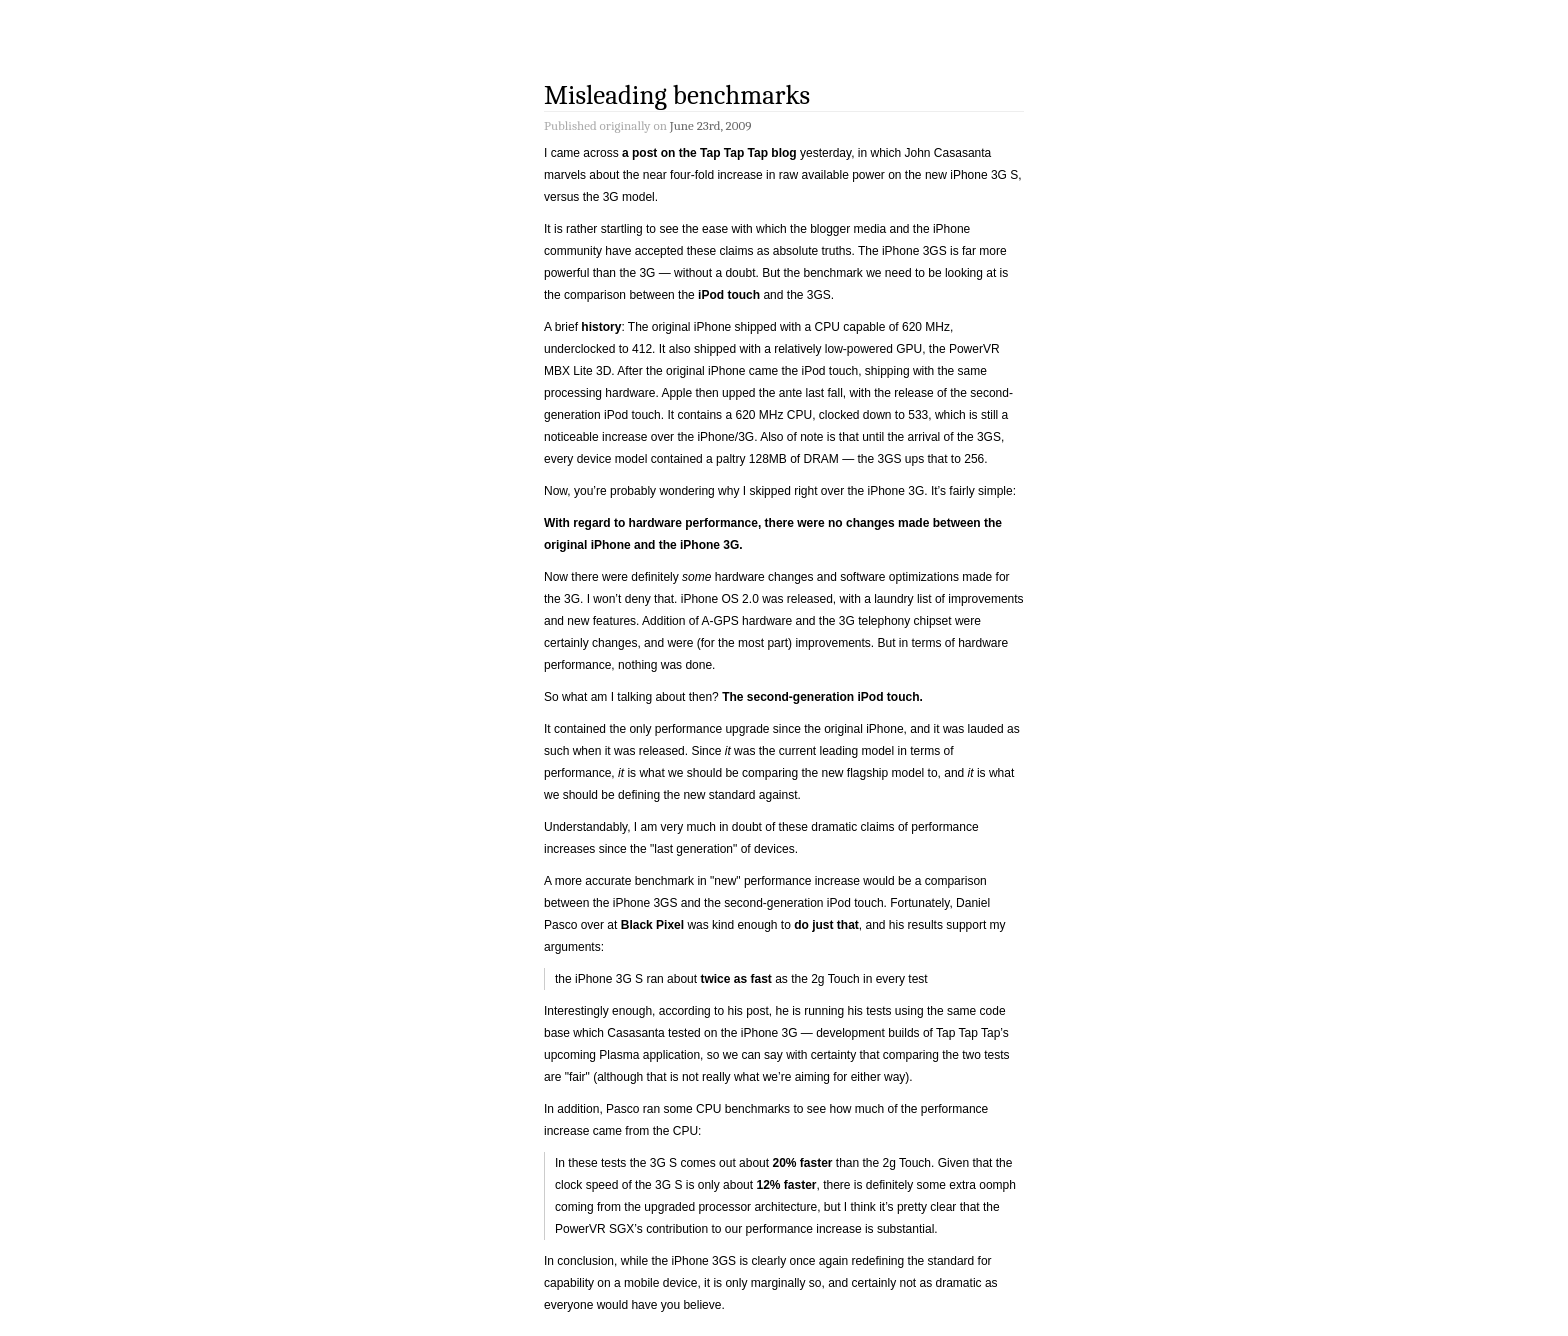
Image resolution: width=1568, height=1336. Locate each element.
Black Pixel (652, 925)
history (601, 327)
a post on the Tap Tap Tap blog (709, 153)
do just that (826, 925)
